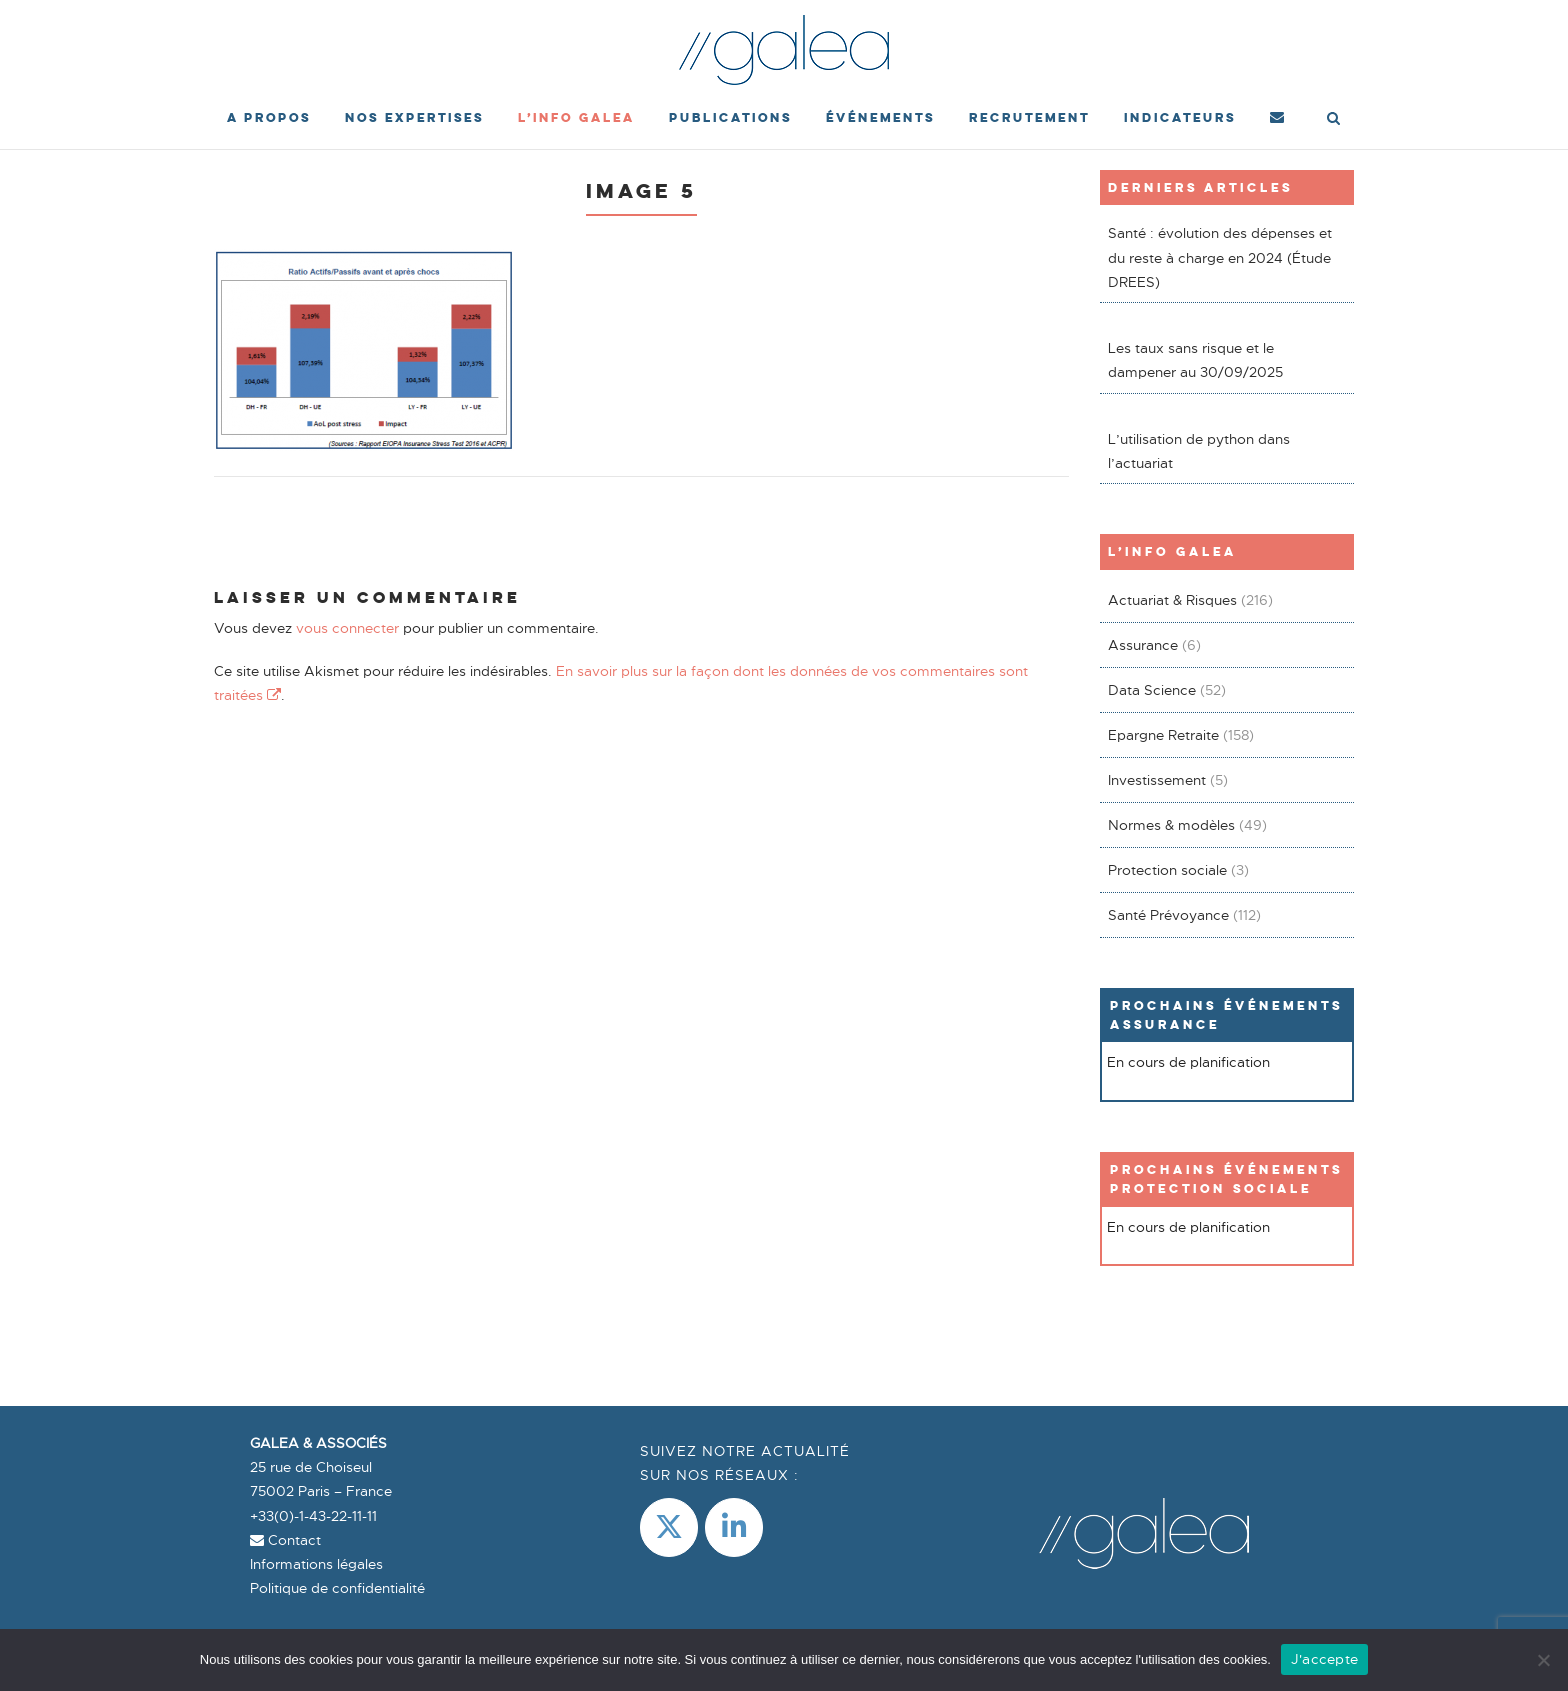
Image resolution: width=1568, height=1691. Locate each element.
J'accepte (1324, 1659)
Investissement (1157, 780)
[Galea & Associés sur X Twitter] (669, 1527)
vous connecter (347, 628)
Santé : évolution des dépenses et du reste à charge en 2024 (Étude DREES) (1220, 257)
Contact (285, 1540)
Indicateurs (1180, 117)
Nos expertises (414, 117)
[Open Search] (1333, 120)
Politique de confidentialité (337, 1588)
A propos (269, 117)
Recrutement (1029, 117)
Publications (730, 117)
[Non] (1543, 1660)
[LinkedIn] (734, 1527)
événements (880, 117)
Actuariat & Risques (1172, 600)
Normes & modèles (1171, 825)
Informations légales (316, 1564)
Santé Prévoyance (1168, 915)
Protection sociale (1167, 870)
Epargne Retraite (1163, 735)
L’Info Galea (576, 117)
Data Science (1152, 690)
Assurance (1143, 645)
